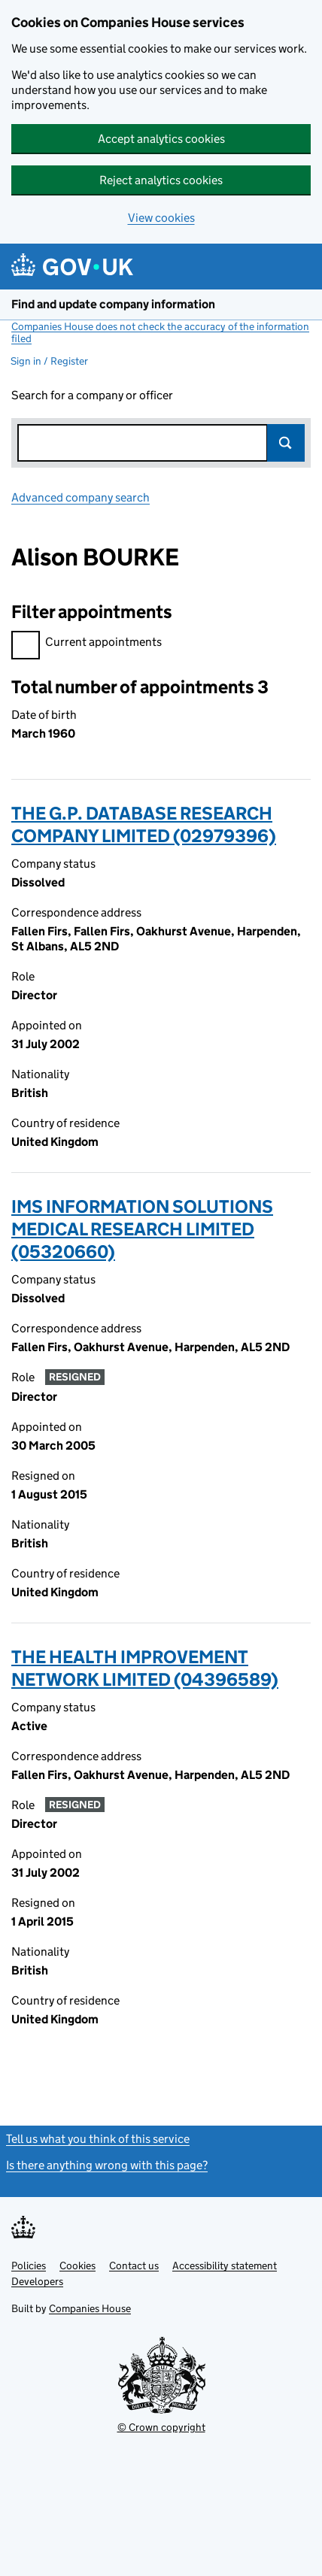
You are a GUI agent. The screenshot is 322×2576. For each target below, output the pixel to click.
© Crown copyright (161, 2427)
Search (286, 443)
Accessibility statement (224, 2265)
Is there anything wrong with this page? (107, 2165)
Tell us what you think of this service (98, 2139)
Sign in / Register (49, 361)
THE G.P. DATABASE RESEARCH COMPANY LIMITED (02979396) (143, 824)
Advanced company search (80, 497)
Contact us (134, 2265)
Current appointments (86, 644)
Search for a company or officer (92, 395)
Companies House (90, 2308)
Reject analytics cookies (161, 180)
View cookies (161, 218)
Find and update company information (113, 304)
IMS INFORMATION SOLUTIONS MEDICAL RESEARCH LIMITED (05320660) (142, 1229)
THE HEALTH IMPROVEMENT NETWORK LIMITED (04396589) (144, 1668)
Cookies (77, 2265)
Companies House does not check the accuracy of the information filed (160, 332)
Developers (37, 2281)
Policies (28, 2265)
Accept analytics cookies (161, 139)
